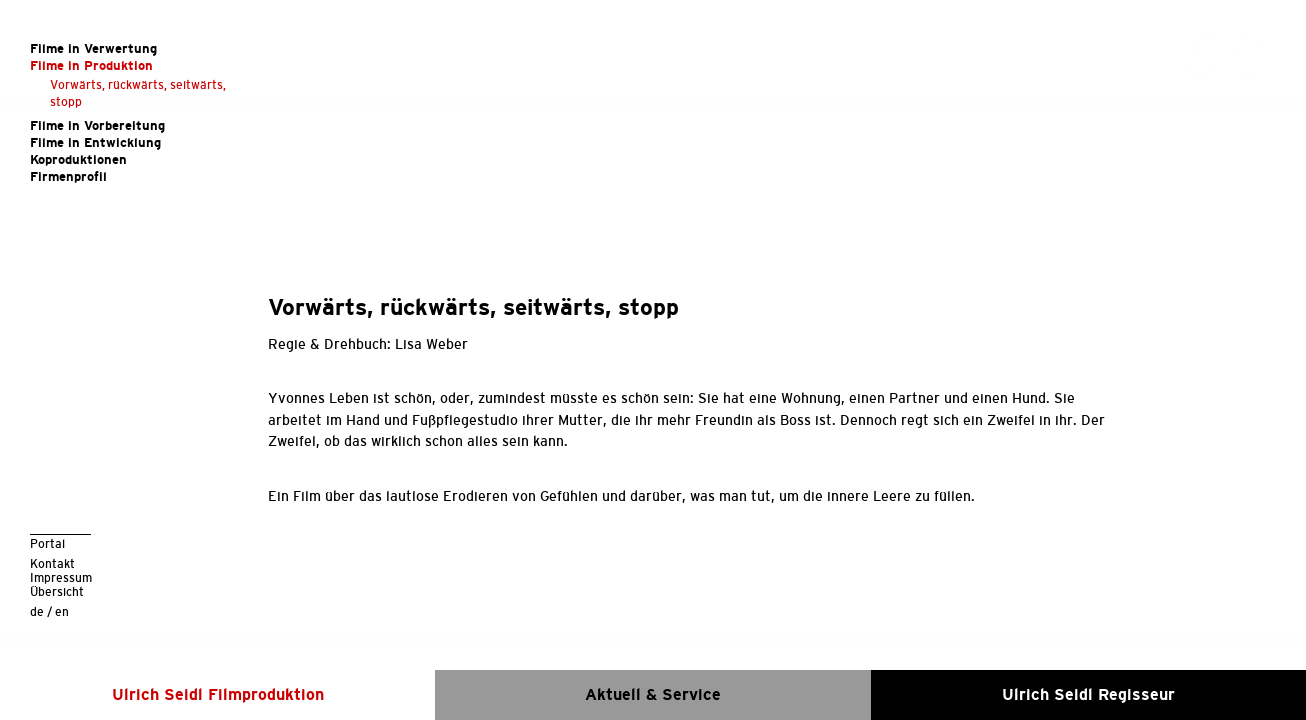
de (37, 611)
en (62, 611)
